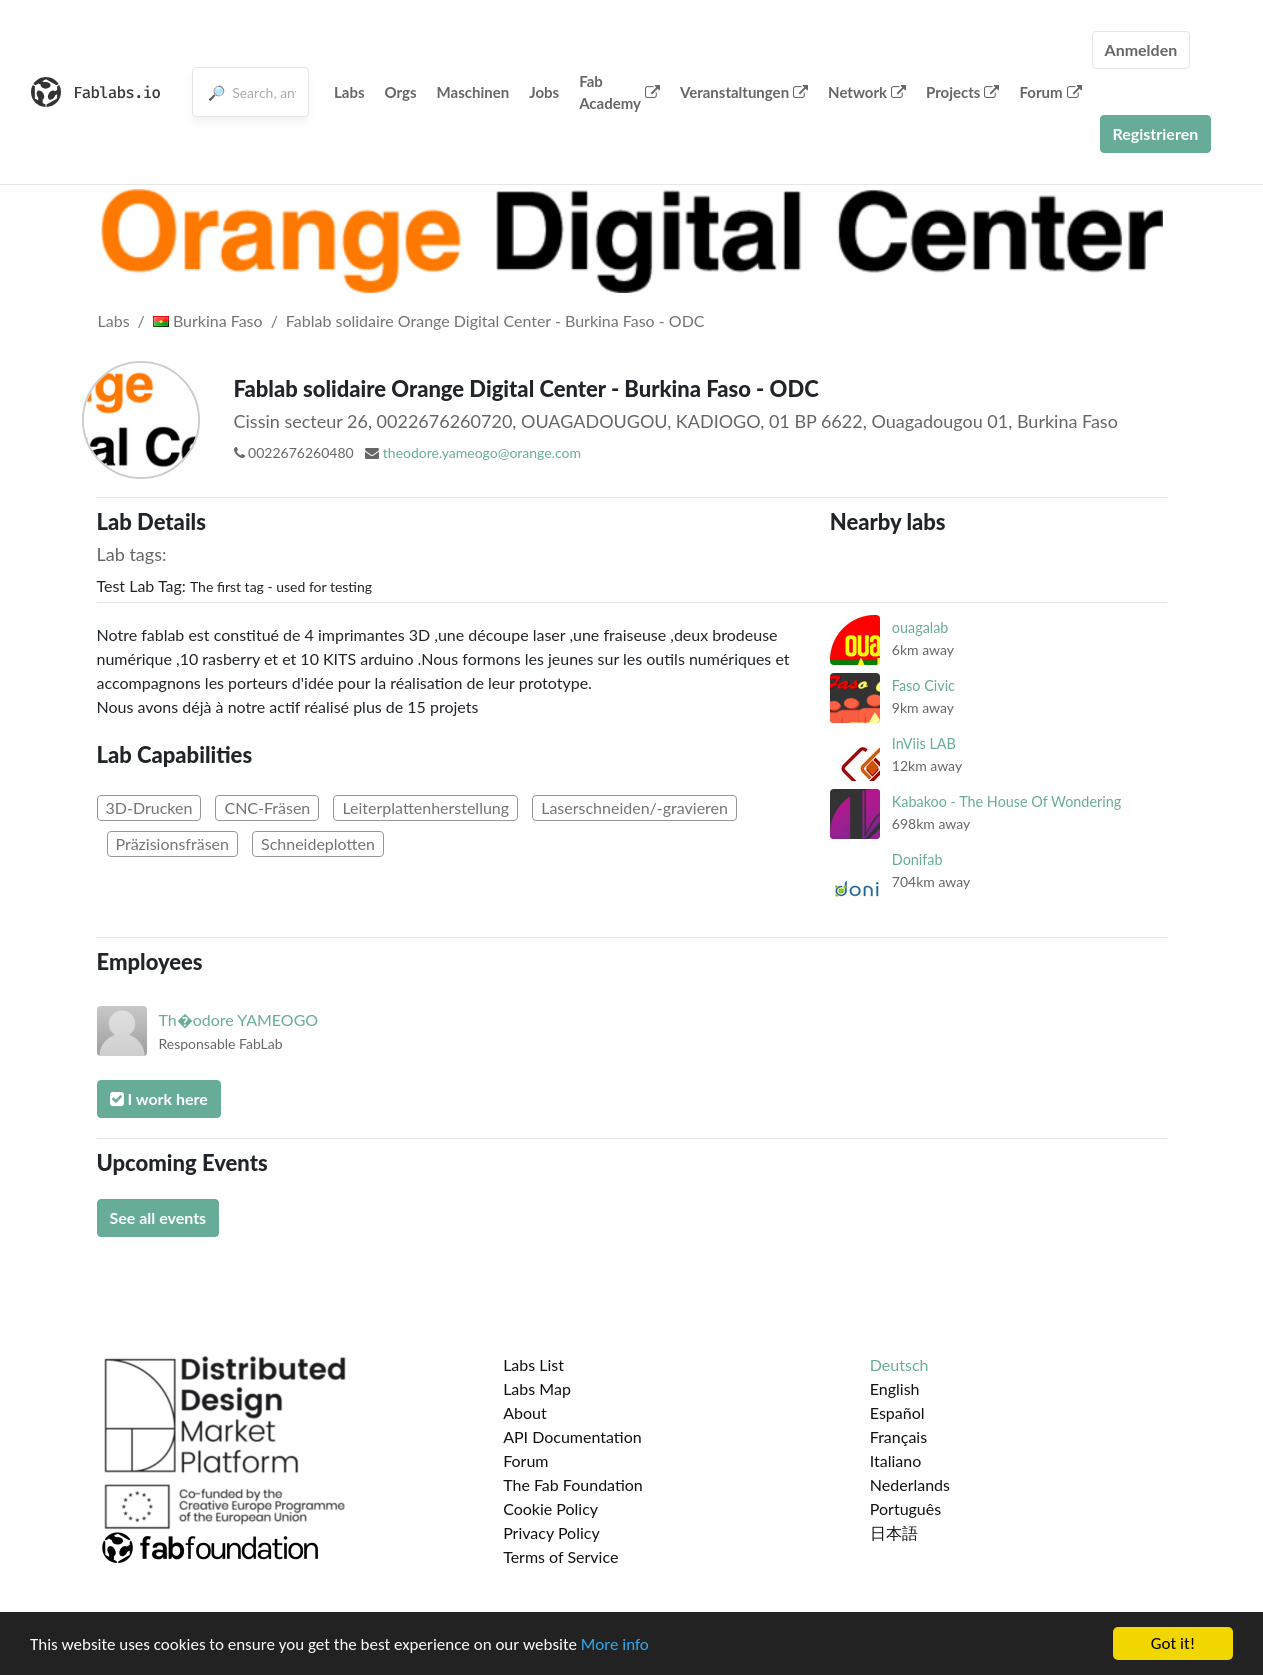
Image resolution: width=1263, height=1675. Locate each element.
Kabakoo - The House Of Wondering (1006, 801)
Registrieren (1156, 133)
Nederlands (910, 1484)
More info (615, 1644)
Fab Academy (619, 92)
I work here (159, 1098)
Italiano (896, 1460)
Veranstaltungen (744, 92)
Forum (1050, 92)
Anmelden (1141, 49)
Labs (349, 92)
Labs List (533, 1364)
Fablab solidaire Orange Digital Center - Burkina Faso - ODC (495, 320)
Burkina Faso (208, 320)
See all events (158, 1217)
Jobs (544, 92)
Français (898, 1436)
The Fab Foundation (573, 1484)
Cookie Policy (550, 1508)
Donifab (917, 859)
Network (867, 92)
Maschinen (473, 92)
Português (905, 1508)
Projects (962, 92)
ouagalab (920, 627)
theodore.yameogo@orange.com (482, 452)
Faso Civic (923, 685)
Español (897, 1412)
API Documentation (572, 1436)
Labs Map (537, 1388)
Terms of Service (560, 1556)
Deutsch (899, 1364)
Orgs (401, 92)
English (895, 1388)
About (525, 1412)
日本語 (894, 1532)
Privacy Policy (551, 1532)
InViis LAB (924, 743)
